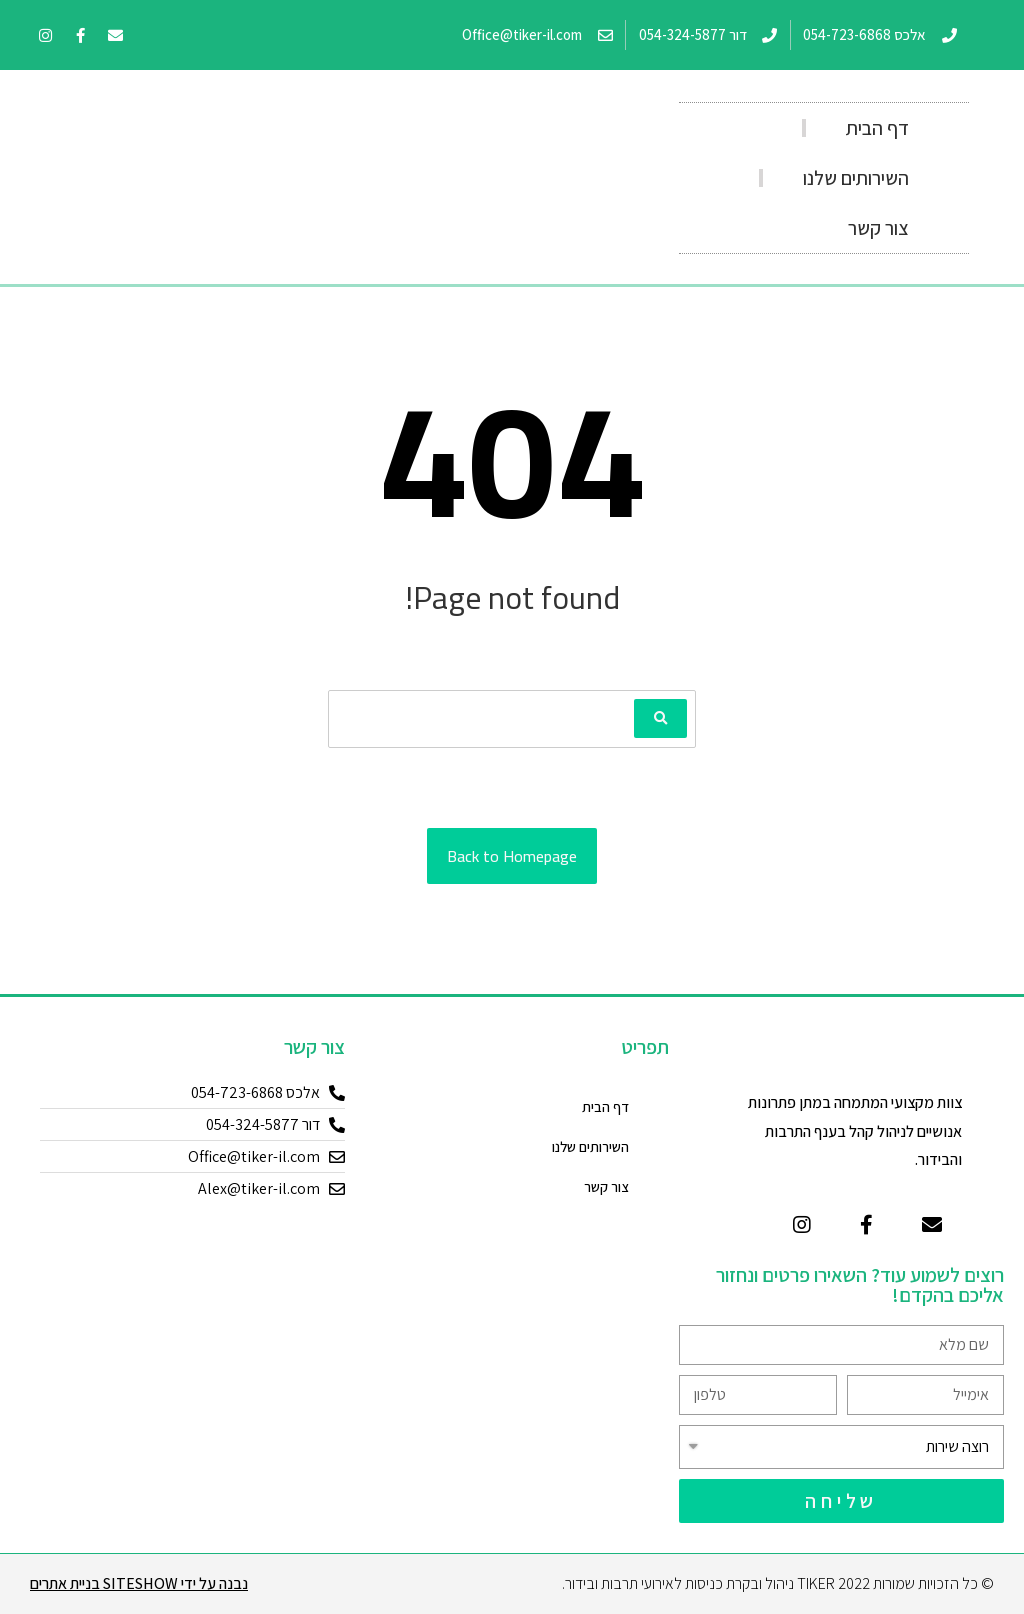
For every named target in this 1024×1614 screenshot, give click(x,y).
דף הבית (877, 128)
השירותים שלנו (856, 178)
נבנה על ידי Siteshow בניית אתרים (139, 1583)
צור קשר (878, 228)
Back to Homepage (512, 856)
